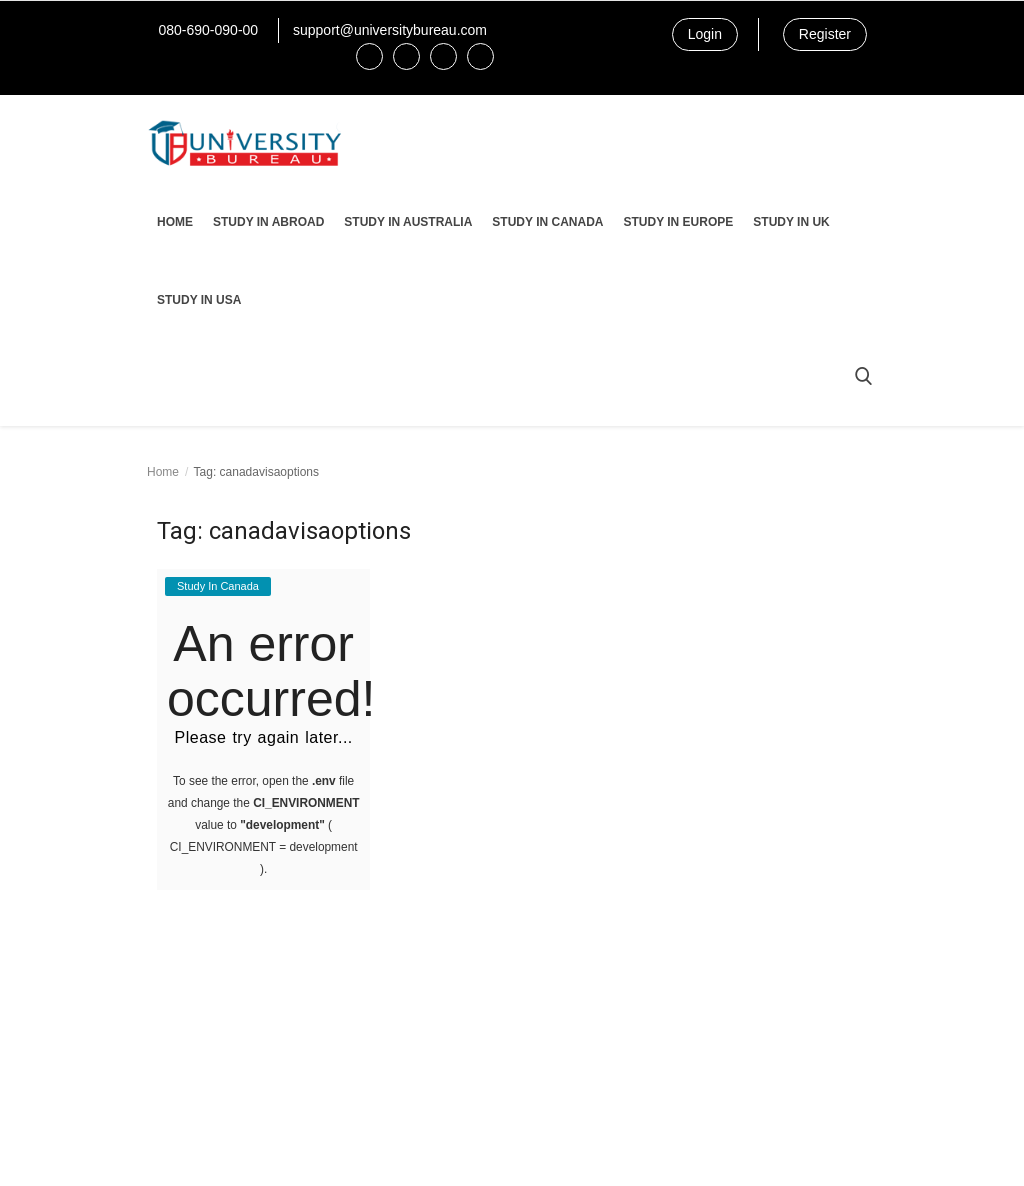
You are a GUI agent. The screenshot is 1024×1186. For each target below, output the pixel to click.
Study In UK (791, 222)
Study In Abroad (268, 222)
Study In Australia (408, 222)
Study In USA (199, 300)
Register (825, 34)
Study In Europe (678, 222)
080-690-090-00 (208, 30)
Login (705, 34)
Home (175, 222)
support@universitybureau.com (390, 30)
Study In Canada (547, 222)
